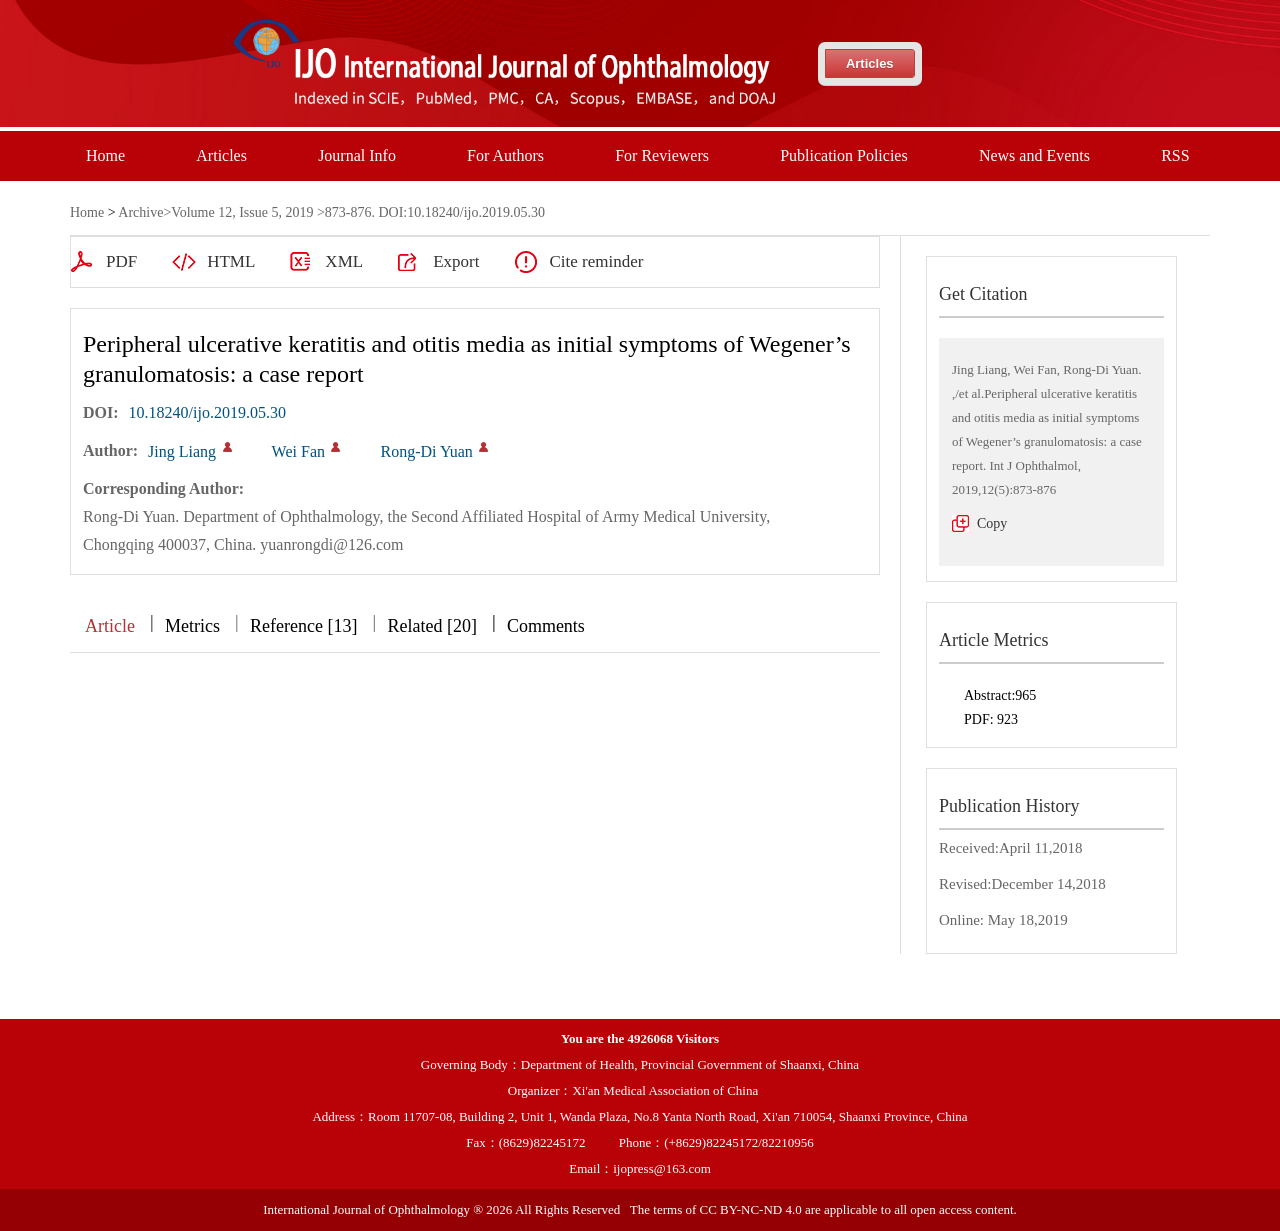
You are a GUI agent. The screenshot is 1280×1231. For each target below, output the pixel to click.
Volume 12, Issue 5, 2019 (242, 212)
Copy (992, 523)
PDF (121, 261)
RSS (1175, 155)
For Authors (505, 155)
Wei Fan (298, 451)
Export (456, 261)
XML (344, 261)
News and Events (1034, 155)
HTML (231, 261)
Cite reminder (596, 261)
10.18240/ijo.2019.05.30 (207, 412)
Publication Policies (844, 155)
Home (105, 155)
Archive (140, 212)
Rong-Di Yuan (426, 451)
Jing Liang (182, 451)
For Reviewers (662, 155)
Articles (870, 63)
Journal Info (357, 155)
